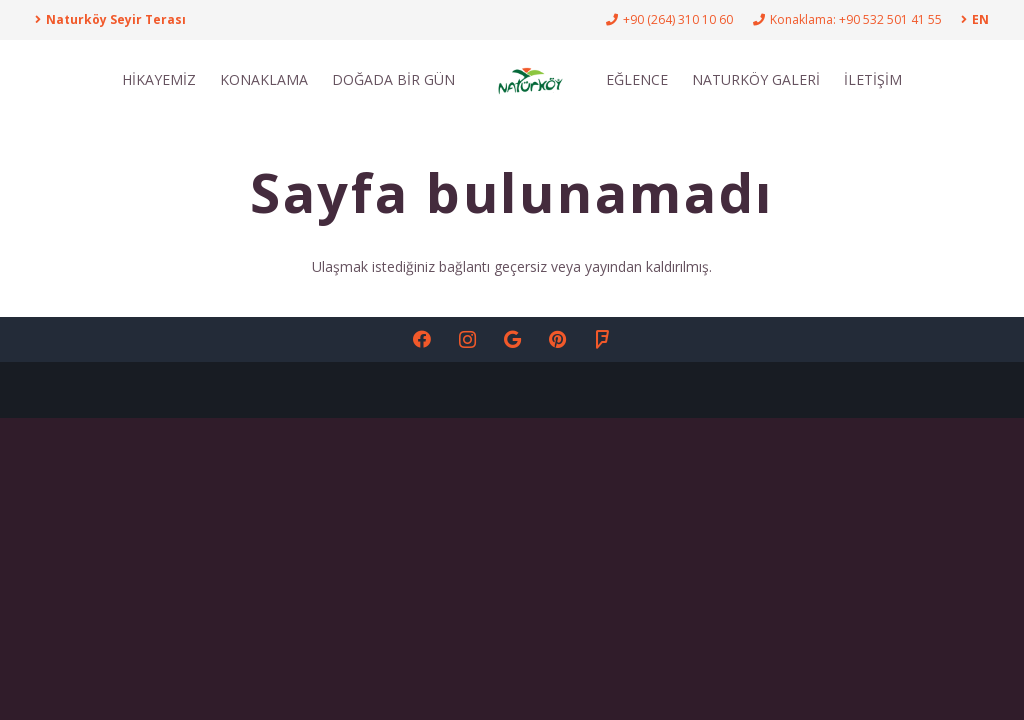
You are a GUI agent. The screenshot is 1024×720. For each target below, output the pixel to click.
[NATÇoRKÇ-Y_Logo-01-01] (530, 80)
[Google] (512, 339)
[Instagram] (467, 339)
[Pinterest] (557, 339)
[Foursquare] (602, 339)
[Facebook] (422, 339)
